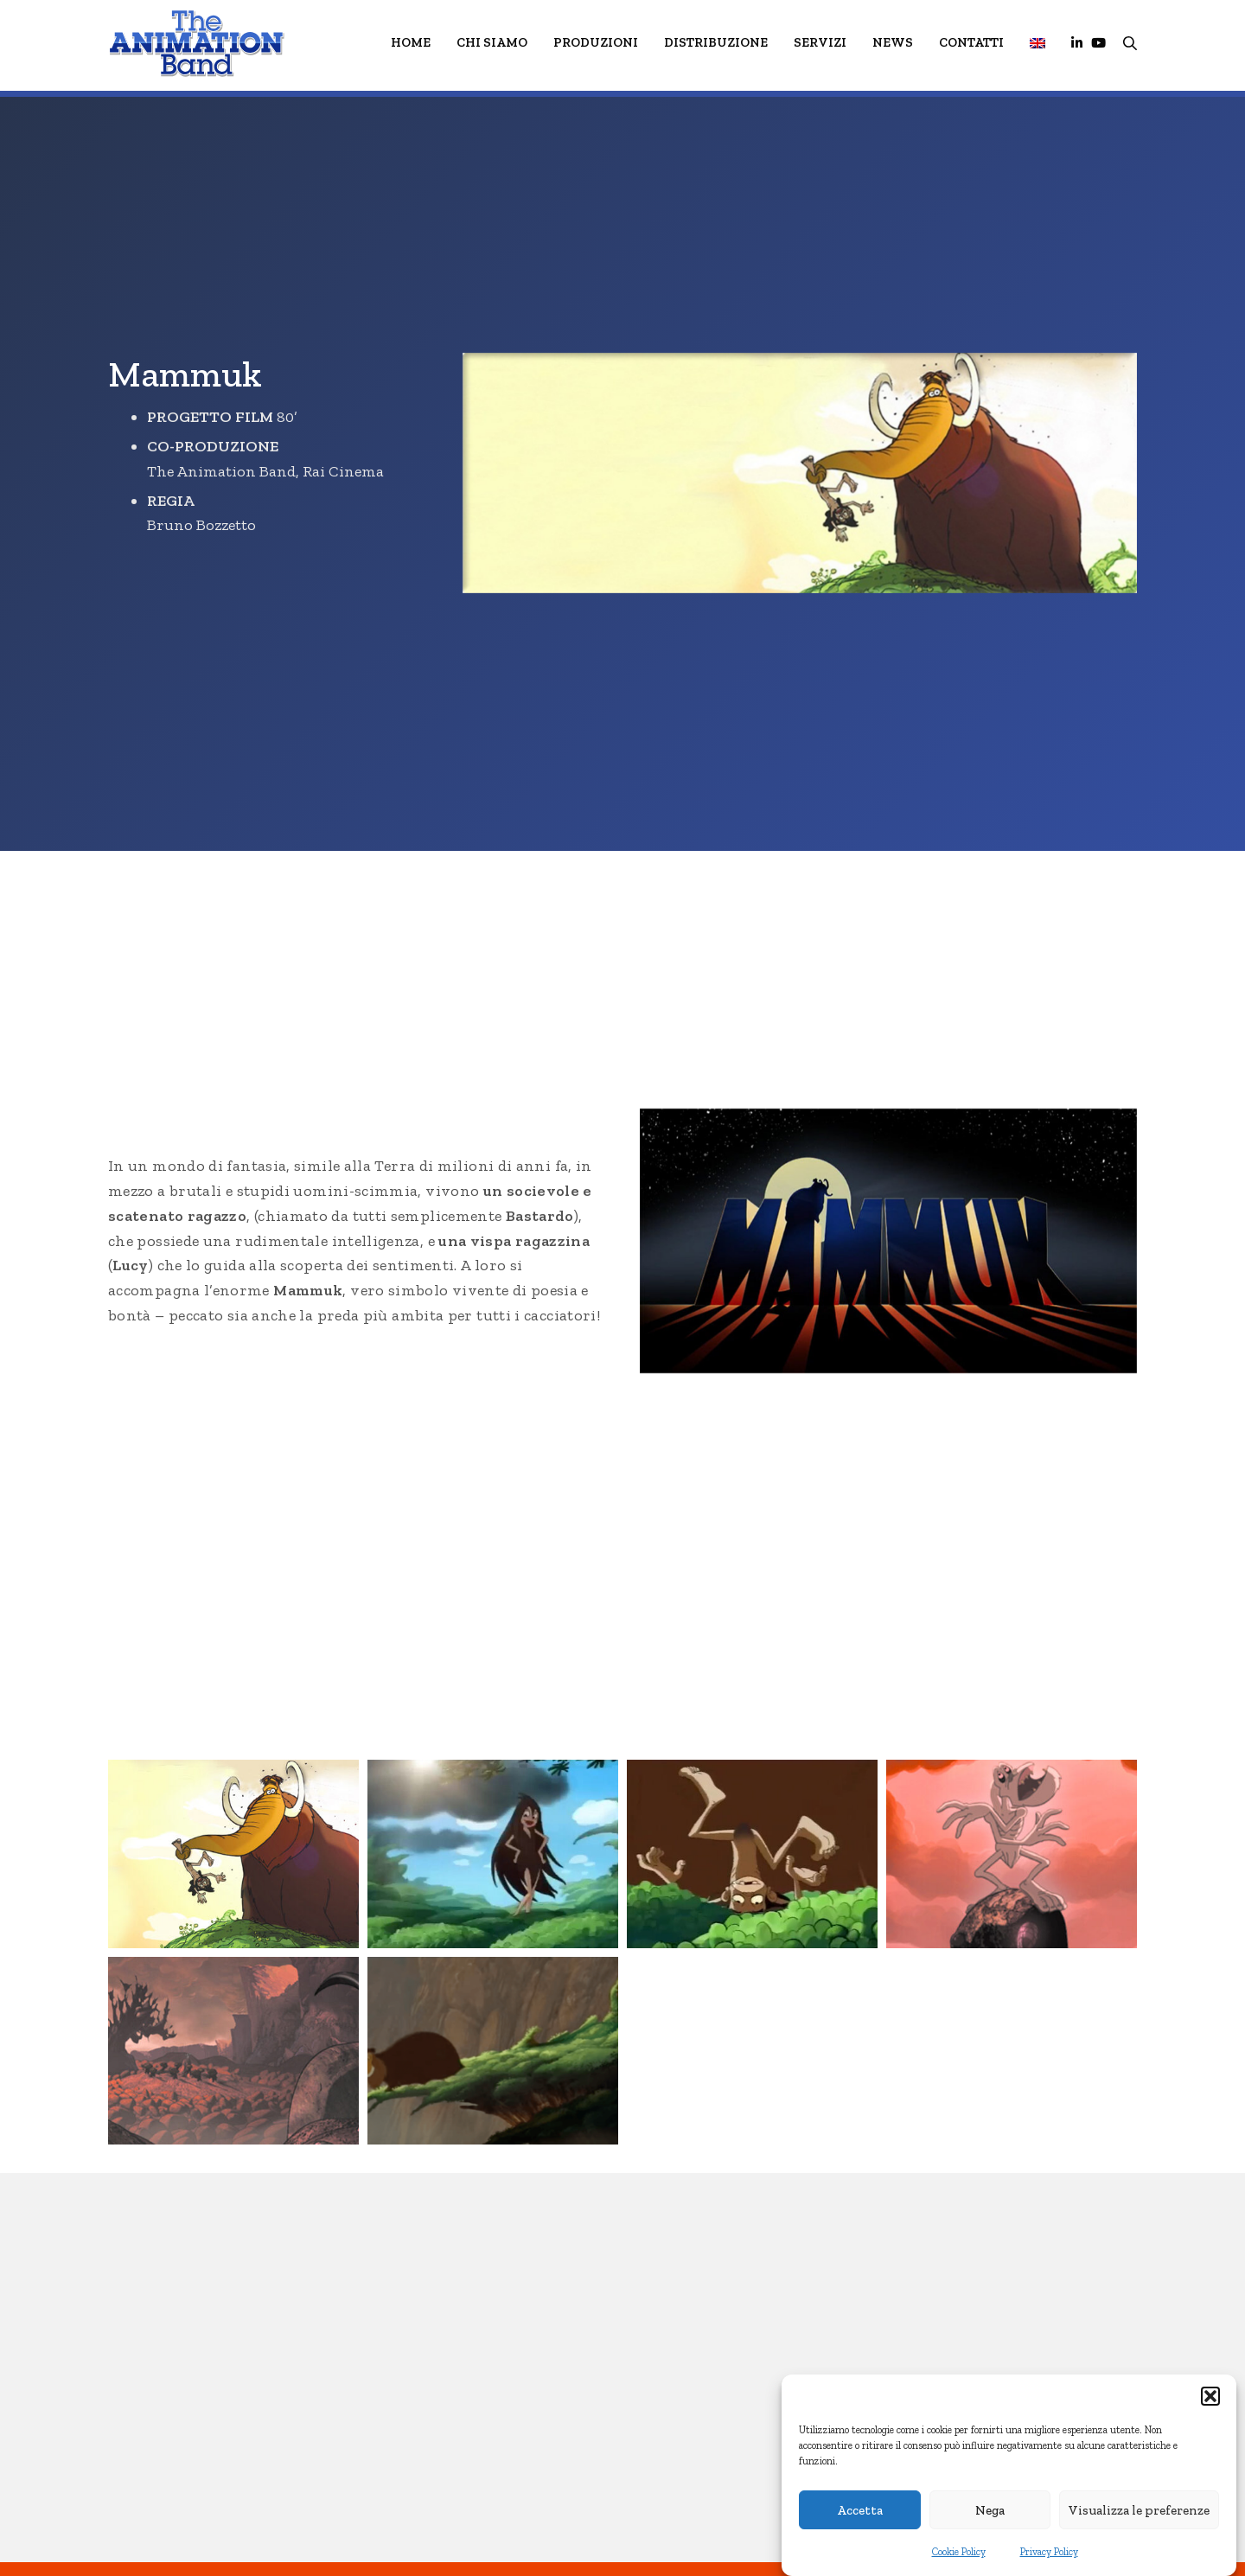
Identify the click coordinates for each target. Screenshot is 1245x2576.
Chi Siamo (491, 42)
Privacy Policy (1049, 2552)
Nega (990, 2510)
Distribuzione (716, 42)
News (892, 42)
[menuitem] (1037, 43)
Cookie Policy (959, 2552)
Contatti (971, 42)
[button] (1210, 2396)
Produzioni (595, 42)
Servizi (820, 42)
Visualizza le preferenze (1139, 2510)
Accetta (860, 2510)
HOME (411, 42)
